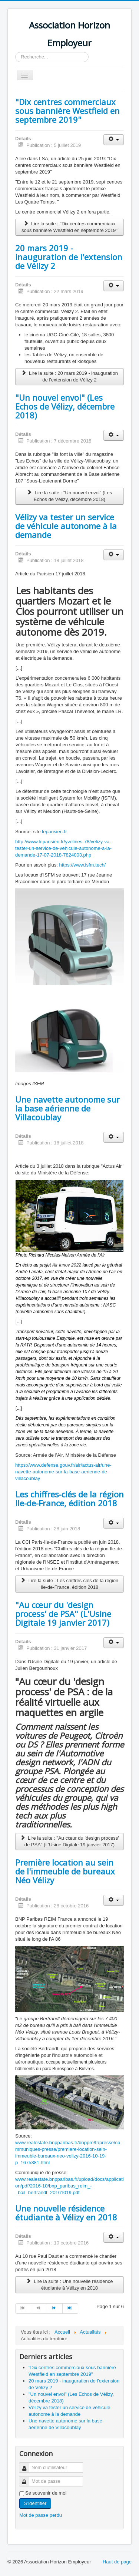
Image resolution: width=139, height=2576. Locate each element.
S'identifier (35, 2503)
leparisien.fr (54, 831)
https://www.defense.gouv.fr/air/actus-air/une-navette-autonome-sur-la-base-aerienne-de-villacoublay (63, 1471)
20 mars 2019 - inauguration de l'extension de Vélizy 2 (68, 256)
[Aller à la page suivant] (55, 2308)
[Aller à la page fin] (70, 2308)
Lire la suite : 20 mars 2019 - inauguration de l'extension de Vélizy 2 (69, 376)
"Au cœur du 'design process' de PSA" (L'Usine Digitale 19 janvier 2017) (63, 1613)
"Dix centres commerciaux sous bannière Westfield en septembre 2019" (67, 110)
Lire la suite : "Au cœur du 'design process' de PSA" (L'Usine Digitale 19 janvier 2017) (69, 1841)
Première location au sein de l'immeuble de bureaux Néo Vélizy (65, 1871)
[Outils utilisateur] (113, 139)
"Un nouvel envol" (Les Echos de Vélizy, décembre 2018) (65, 406)
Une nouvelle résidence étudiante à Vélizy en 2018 (66, 2213)
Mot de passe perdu (40, 2515)
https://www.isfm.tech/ (82, 865)
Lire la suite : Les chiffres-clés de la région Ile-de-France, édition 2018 (69, 1584)
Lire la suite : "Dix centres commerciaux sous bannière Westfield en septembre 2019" (69, 227)
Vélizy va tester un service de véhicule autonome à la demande (66, 525)
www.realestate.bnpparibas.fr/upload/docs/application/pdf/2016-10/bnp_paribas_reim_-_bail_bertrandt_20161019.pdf (69, 2185)
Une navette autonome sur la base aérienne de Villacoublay (67, 1108)
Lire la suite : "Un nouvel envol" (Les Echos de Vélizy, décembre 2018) (69, 496)
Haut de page (117, 2562)
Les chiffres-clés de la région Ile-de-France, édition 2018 (69, 1499)
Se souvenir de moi (45, 2493)
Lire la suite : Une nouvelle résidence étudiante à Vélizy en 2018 (69, 2285)
